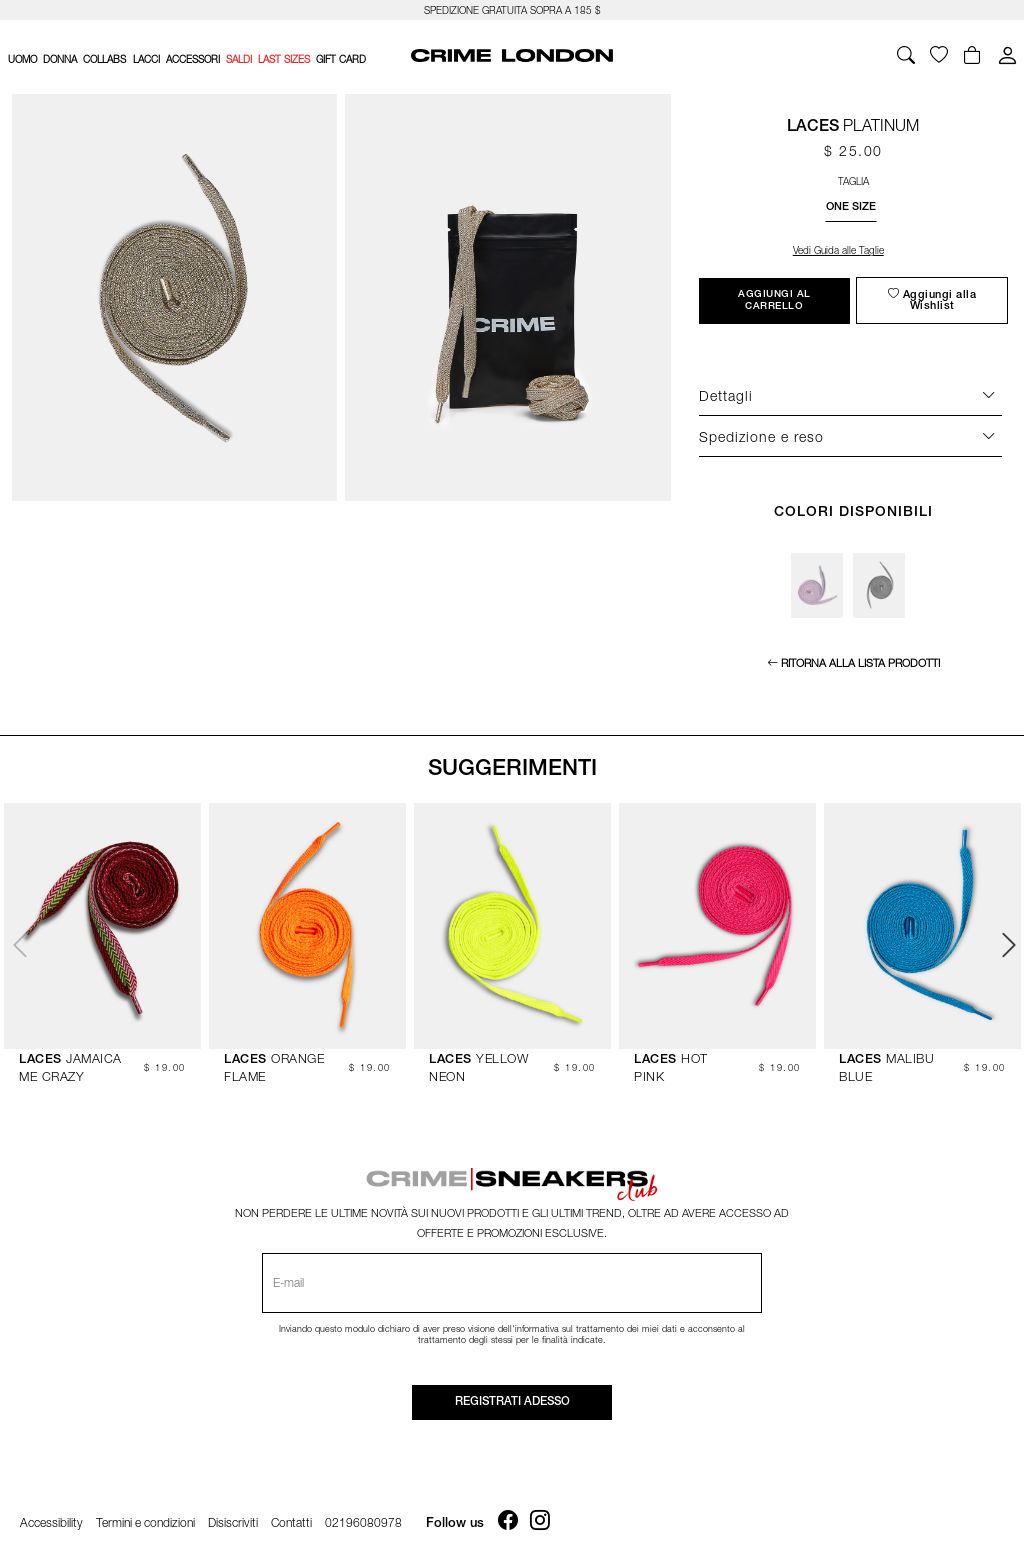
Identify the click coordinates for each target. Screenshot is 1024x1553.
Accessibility (51, 1517)
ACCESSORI (193, 59)
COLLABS (104, 59)
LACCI (146, 59)
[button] (851, 207)
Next (1006, 942)
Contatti (291, 1517)
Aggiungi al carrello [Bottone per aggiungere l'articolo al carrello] (774, 301)
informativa (537, 1323)
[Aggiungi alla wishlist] (932, 301)
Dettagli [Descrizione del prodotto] (726, 395)
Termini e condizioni (145, 1517)
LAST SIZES (284, 59)
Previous (17, 942)
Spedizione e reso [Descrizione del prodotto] (761, 436)
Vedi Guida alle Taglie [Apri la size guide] (838, 250)
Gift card (341, 59)
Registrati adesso (512, 1397)
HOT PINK (682, 1057)
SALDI (239, 59)
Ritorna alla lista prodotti (860, 662)
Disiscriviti (233, 1517)
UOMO (22, 59)
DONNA (60, 59)
